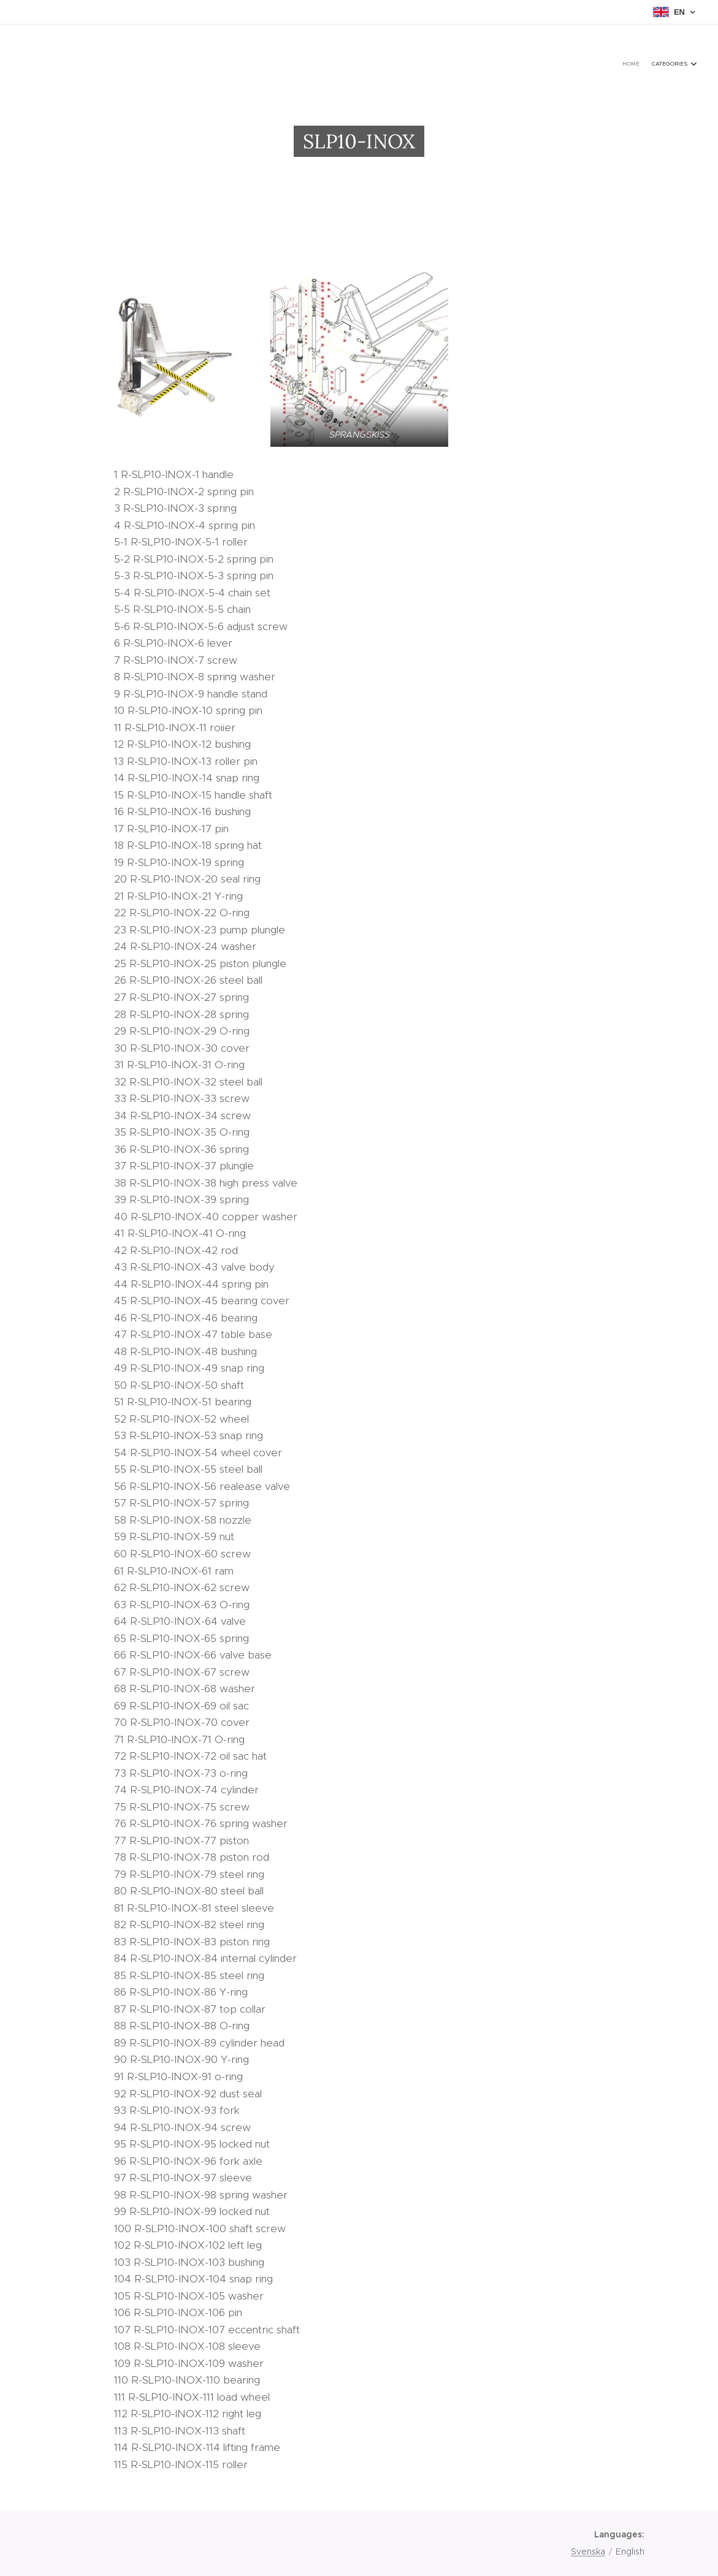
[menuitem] (676, 64)
